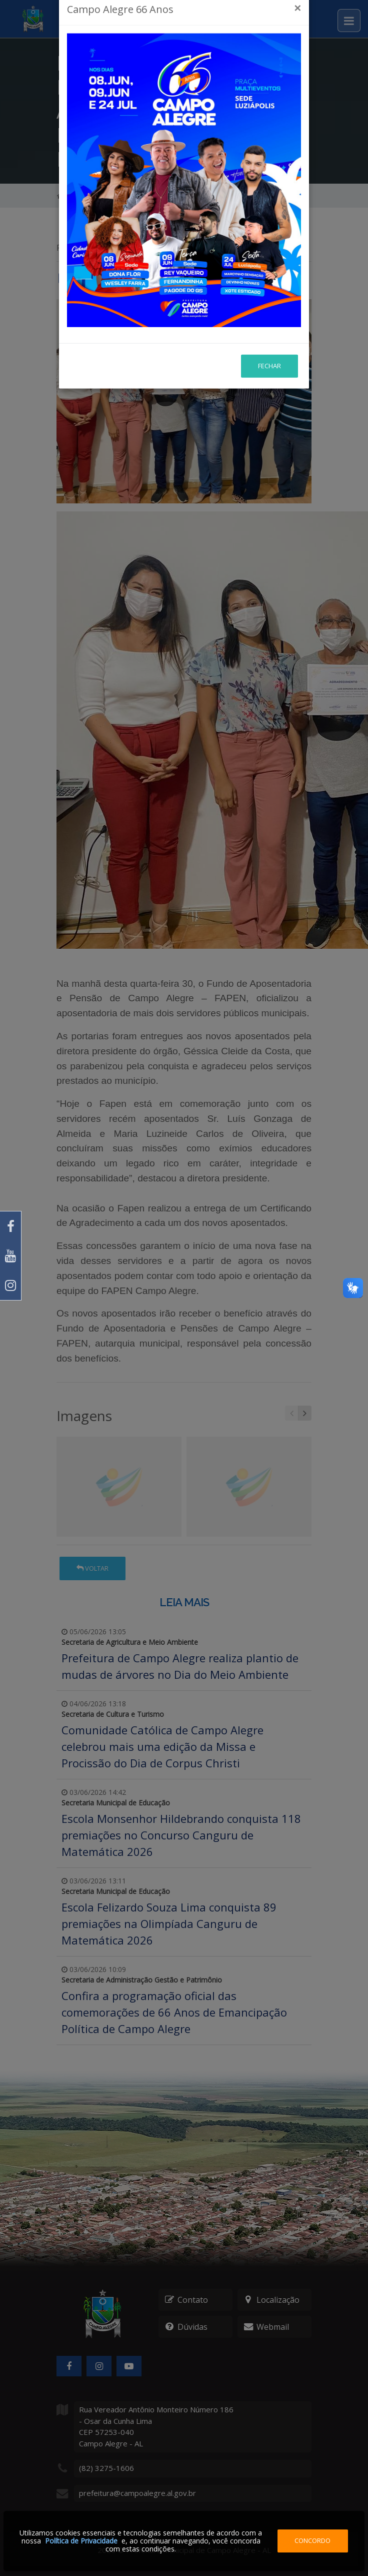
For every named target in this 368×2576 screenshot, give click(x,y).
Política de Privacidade (81, 2540)
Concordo (312, 2540)
